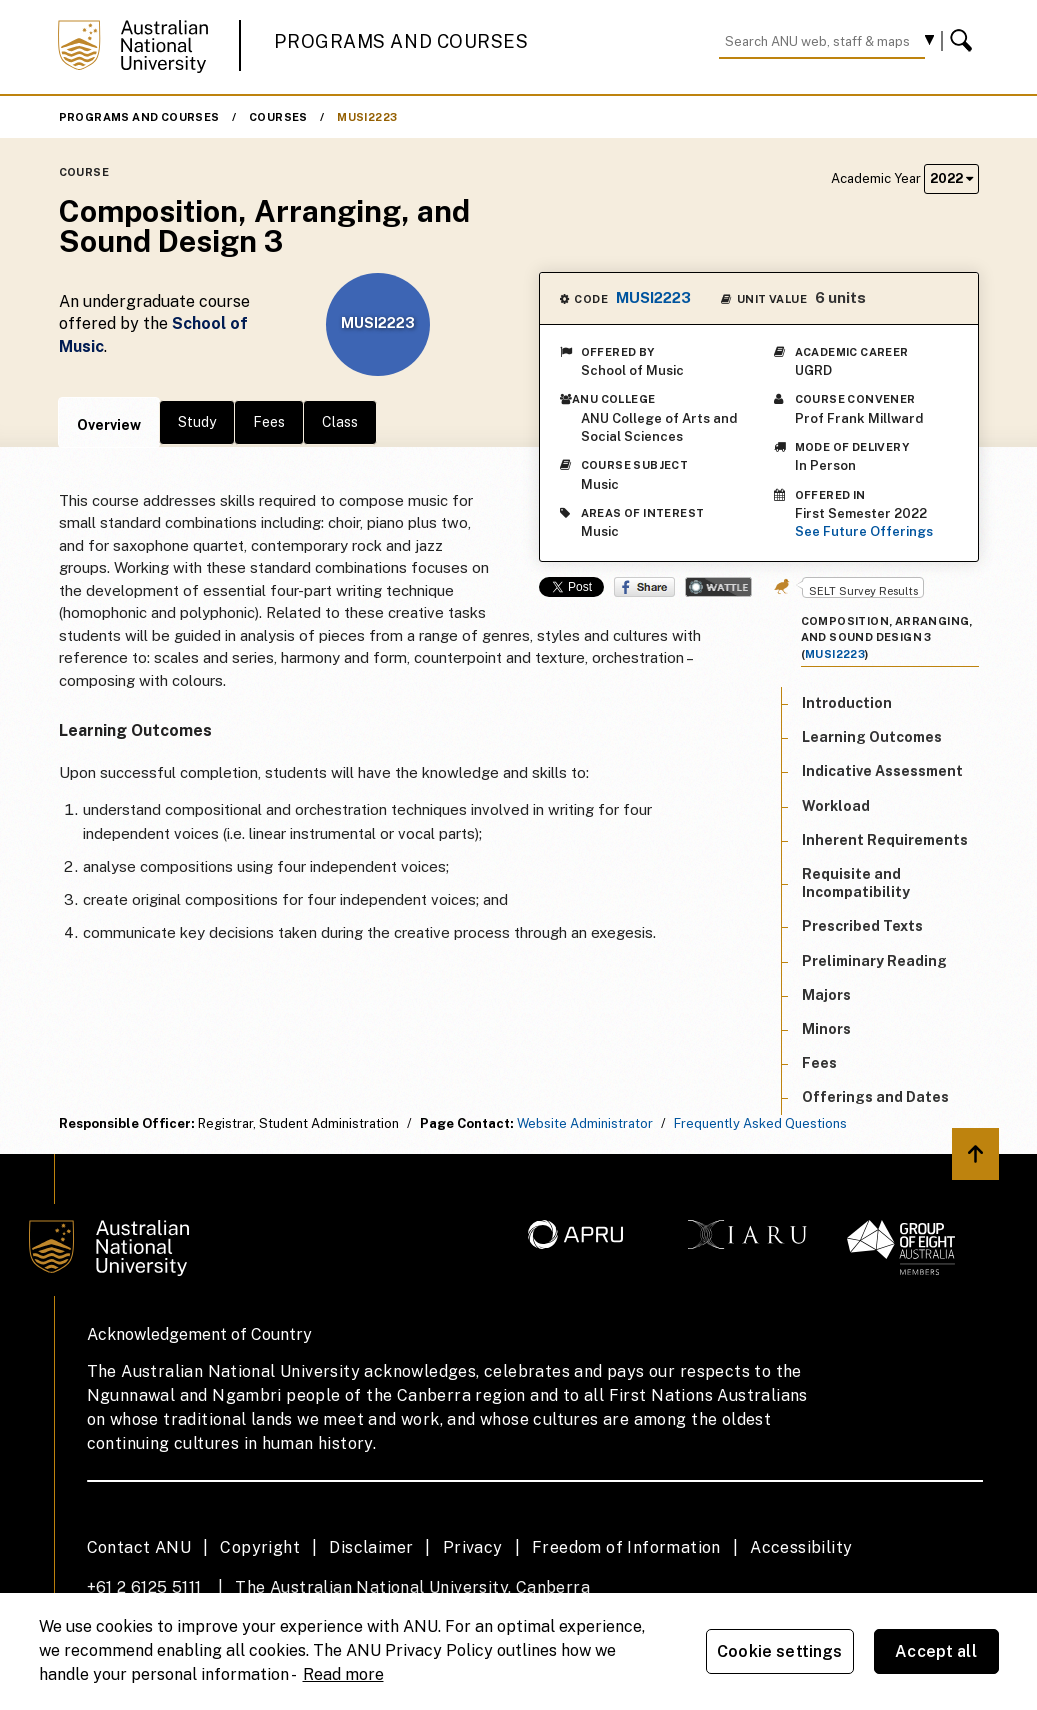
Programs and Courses (401, 41)
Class (340, 422)
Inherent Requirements (885, 840)
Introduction (847, 703)
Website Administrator (585, 1123)
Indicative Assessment (882, 771)
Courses (278, 117)
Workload (836, 806)
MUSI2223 (367, 117)
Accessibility (801, 1547)
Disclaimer (371, 1547)
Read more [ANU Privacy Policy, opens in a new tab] (343, 1674)
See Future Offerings (864, 531)
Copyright (260, 1547)
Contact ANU (139, 1547)
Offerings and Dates (875, 1097)
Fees (269, 422)
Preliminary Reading (874, 961)
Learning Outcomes (872, 737)
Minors (826, 1029)
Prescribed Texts (862, 926)
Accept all (936, 1651)
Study (197, 422)
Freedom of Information (626, 1547)
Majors (826, 995)
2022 (951, 178)
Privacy (473, 1547)
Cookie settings (779, 1651)
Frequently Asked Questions (760, 1123)
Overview (109, 425)
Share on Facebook (644, 587)
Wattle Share (718, 587)
